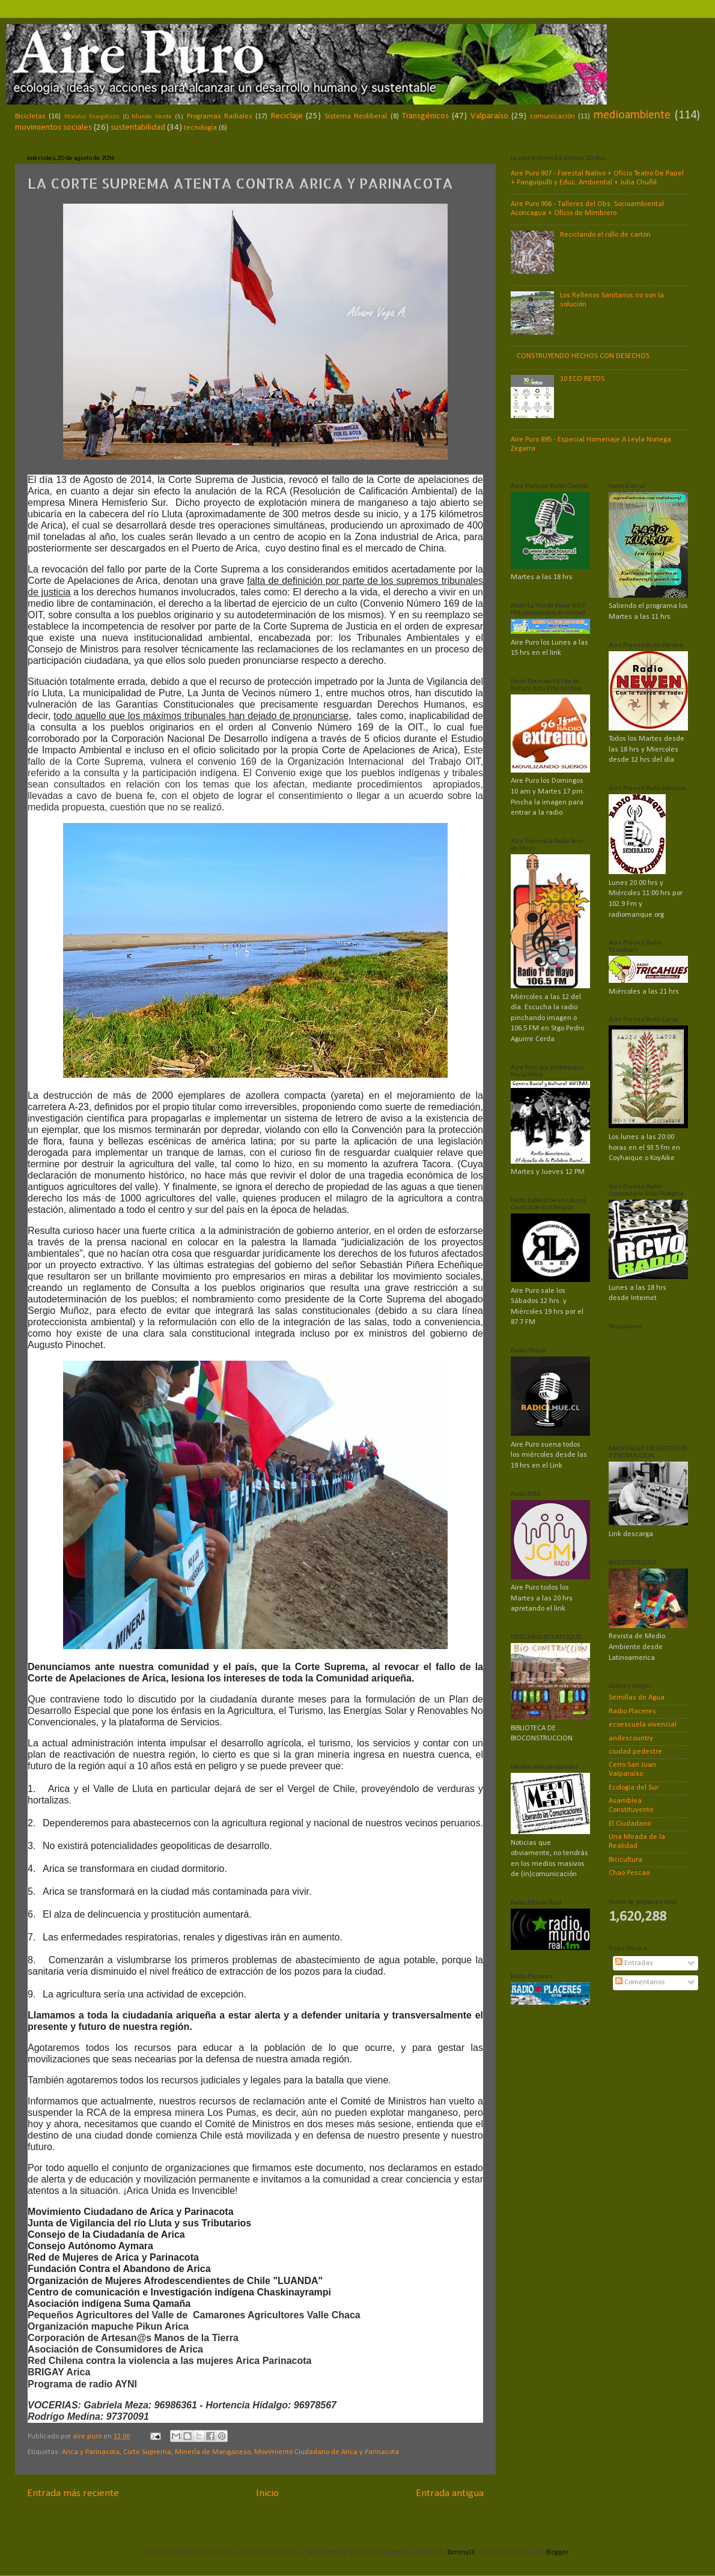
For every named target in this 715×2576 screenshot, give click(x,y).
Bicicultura (625, 1860)
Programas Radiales (219, 116)
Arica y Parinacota (91, 2452)
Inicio (267, 2493)
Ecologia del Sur (634, 1787)
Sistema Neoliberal (355, 116)
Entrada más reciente (73, 2493)
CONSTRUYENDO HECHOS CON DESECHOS (583, 356)
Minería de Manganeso (213, 2452)
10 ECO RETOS (582, 379)
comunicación (552, 116)
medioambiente (632, 115)
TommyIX (460, 2552)
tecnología (200, 128)
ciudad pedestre (635, 1751)
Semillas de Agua (637, 1697)
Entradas (634, 1963)
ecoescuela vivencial (643, 1724)
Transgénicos (425, 116)
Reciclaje (287, 116)
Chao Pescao (629, 1873)
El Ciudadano (630, 1823)
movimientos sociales (53, 127)
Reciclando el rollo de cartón (605, 234)
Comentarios (640, 1982)
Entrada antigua (450, 2493)
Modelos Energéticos (92, 117)
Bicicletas (30, 116)
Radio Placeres (632, 1711)
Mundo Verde (151, 116)
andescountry (631, 1738)
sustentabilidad (138, 127)
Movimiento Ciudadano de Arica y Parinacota (326, 2452)
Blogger (557, 2552)
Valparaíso (489, 116)
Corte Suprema (147, 2452)
